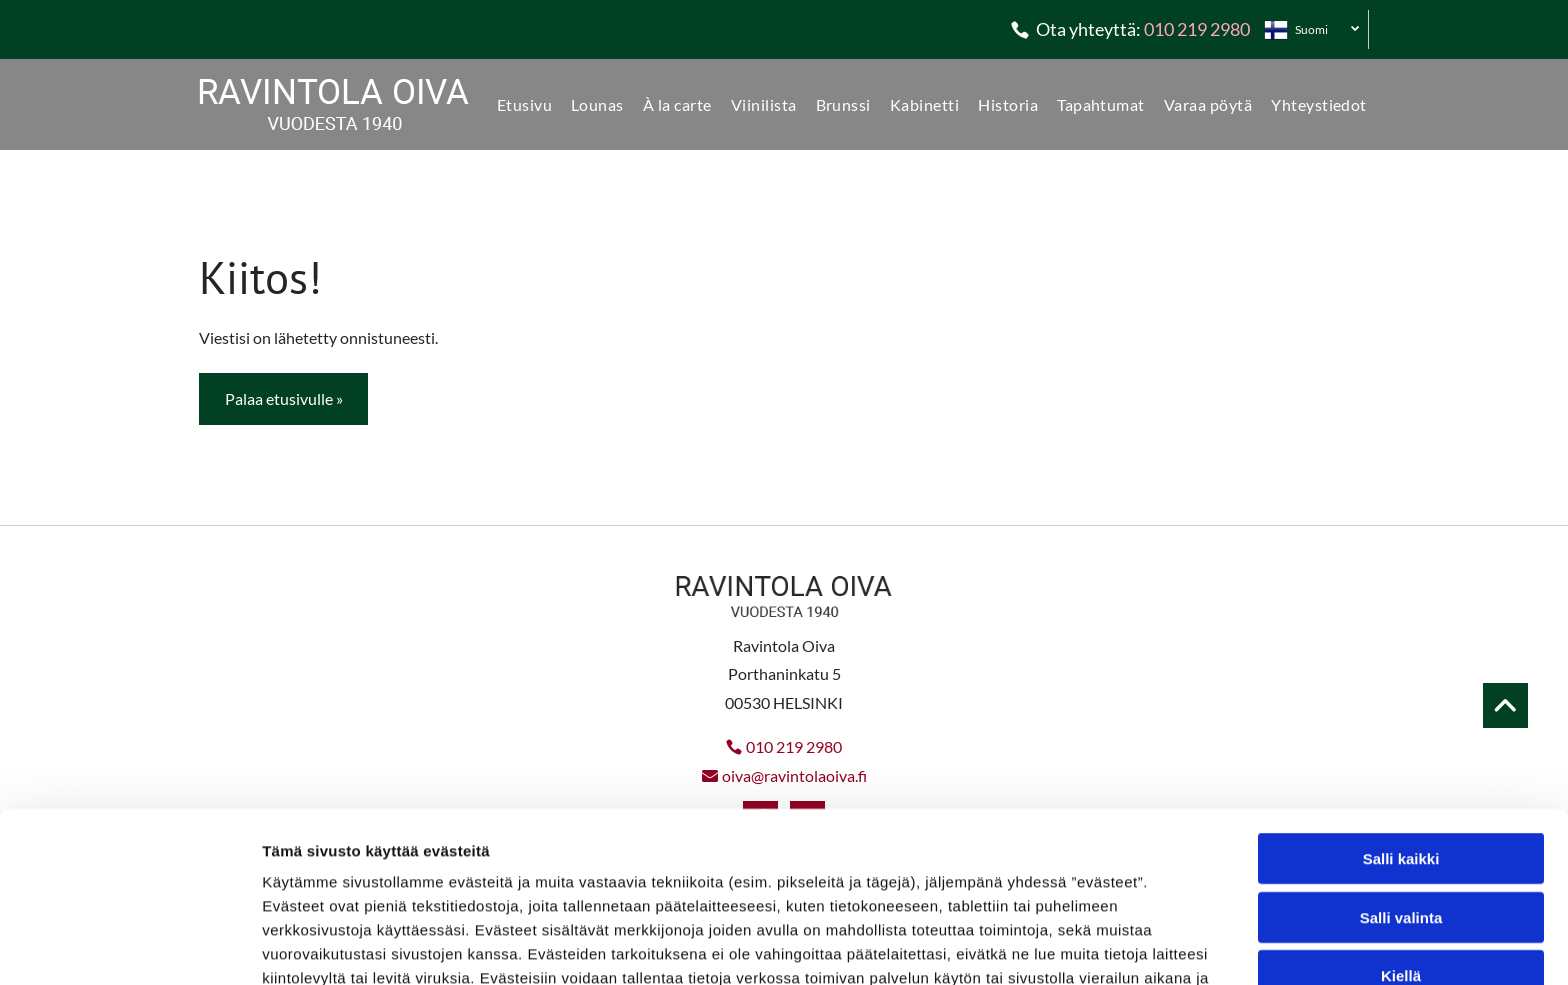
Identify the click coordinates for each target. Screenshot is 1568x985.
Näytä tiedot (1069, 945)
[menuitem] (517, 104)
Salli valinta (1401, 796)
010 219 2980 (1197, 29)
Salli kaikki (1401, 737)
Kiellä (1401, 854)
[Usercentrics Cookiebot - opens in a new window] (129, 946)
